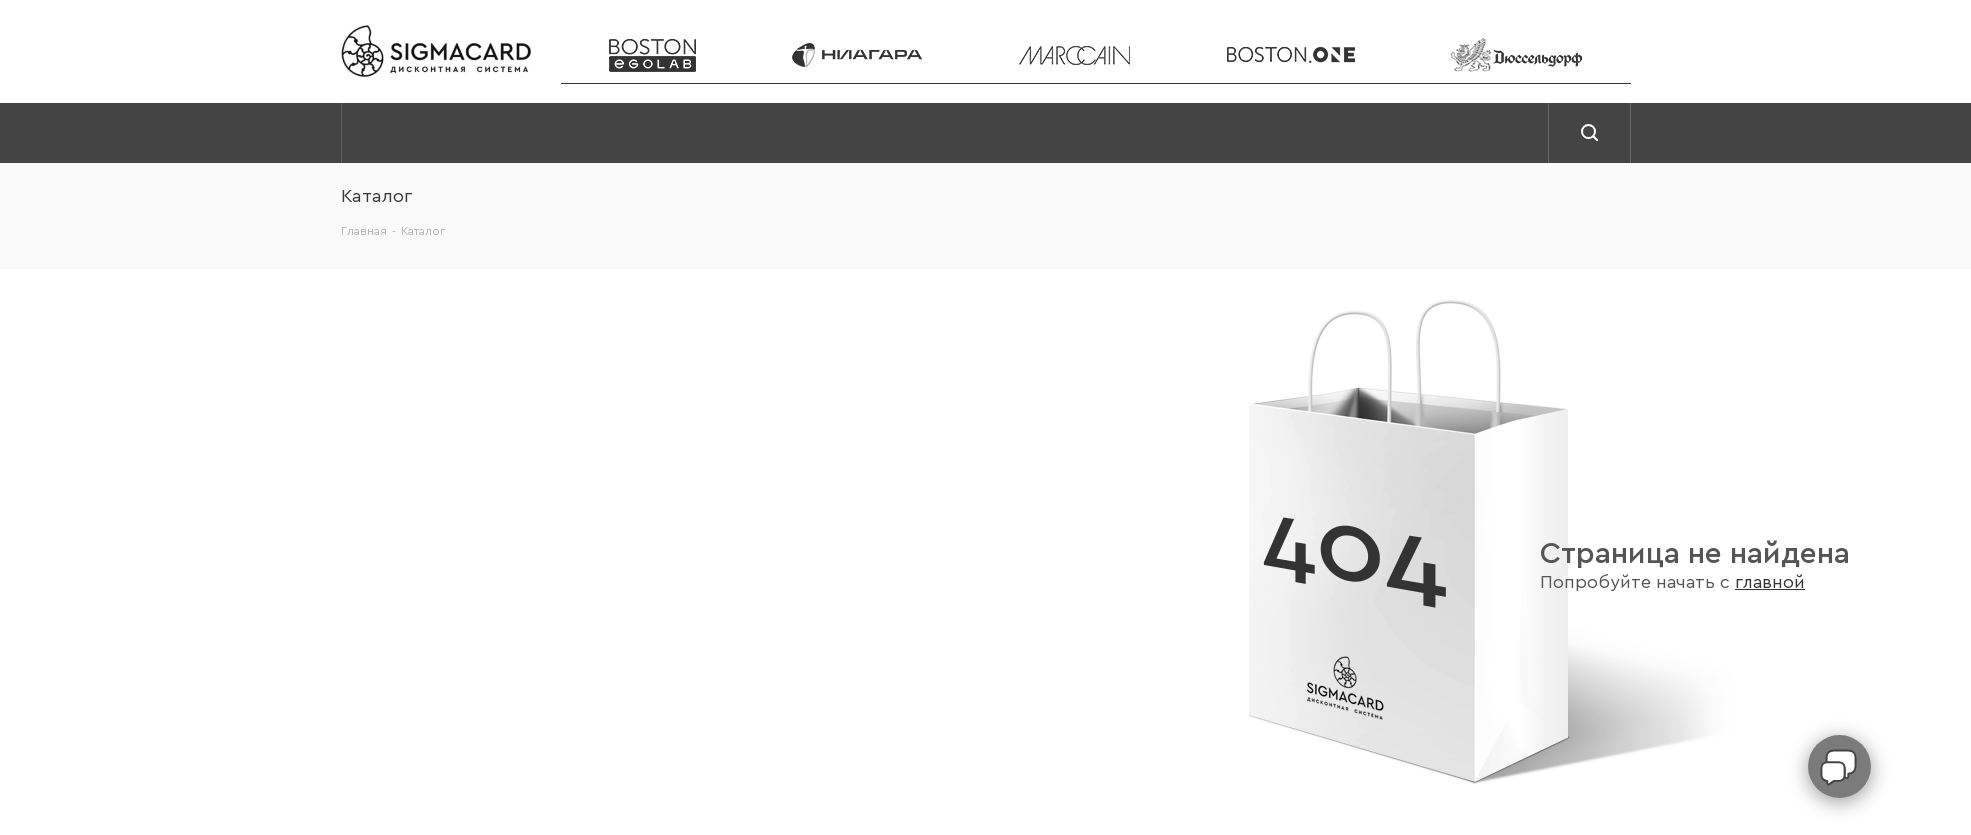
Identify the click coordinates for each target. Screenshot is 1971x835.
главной (1770, 582)
